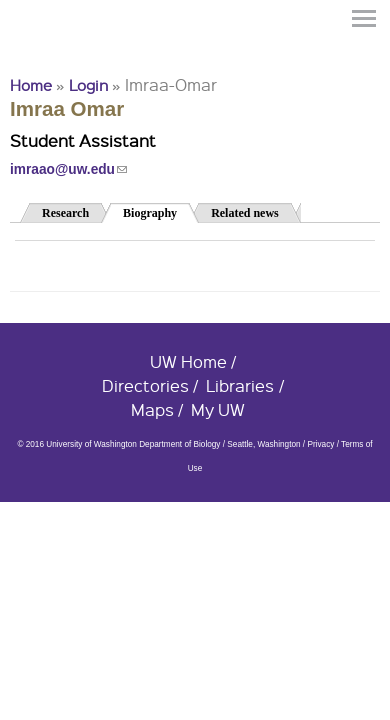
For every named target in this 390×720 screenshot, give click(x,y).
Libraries (240, 385)
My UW (218, 409)
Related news (245, 213)
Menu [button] (365, 18)
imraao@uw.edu (68, 169)
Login (88, 85)
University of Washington (46, 53)
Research (65, 213)
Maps (152, 409)
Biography (161, 211)
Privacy (320, 444)
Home (31, 85)
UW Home (188, 361)
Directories (145, 385)
